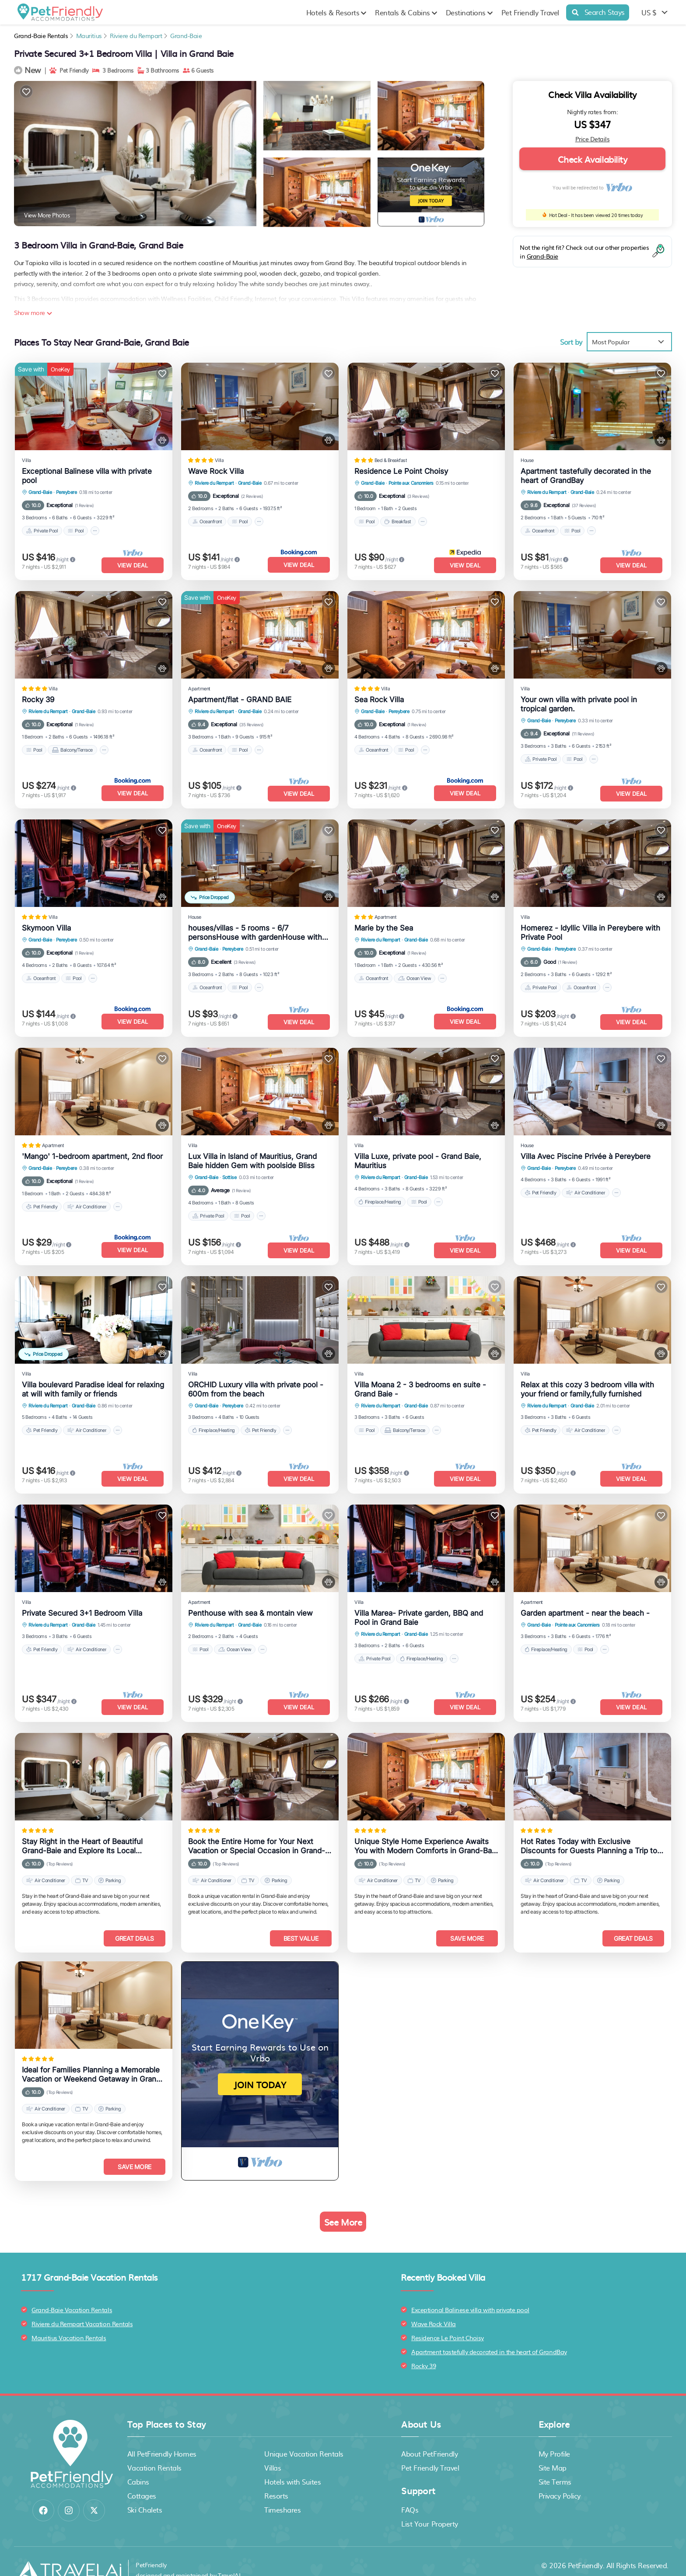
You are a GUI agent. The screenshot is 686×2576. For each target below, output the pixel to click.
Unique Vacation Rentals (303, 2436)
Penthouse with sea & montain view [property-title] (250, 1602)
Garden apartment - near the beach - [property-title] (585, 1602)
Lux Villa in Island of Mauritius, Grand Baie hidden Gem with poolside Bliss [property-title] (252, 1154)
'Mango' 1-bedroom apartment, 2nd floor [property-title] (92, 1149)
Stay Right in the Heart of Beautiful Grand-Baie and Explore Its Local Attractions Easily (82, 1833)
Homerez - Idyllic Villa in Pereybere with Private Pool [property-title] (590, 928)
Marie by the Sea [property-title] (383, 923)
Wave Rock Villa (433, 2306)
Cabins (138, 2464)
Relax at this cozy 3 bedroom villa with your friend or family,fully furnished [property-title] (587, 1381)
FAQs (409, 2492)
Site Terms (555, 2464)
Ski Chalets (144, 2492)
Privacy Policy (560, 2478)
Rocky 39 (423, 2348)
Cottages (141, 2478)
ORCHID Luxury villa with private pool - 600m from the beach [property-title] (255, 1381)
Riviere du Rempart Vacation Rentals (82, 2306)
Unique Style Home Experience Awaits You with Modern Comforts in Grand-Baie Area (426, 1833)
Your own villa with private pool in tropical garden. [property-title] (579, 702)
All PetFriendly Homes (161, 2436)
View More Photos (47, 214)
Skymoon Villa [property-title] (46, 923)
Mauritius (89, 35)
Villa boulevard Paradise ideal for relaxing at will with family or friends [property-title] (93, 1381)
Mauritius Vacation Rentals (69, 2320)
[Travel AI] (69, 2552)
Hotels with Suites (292, 2464)
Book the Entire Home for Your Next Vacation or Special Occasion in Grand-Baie (256, 1833)
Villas (272, 2450)
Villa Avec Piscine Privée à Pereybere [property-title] (586, 1149)
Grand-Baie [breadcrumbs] (40, 492)
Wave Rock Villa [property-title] (216, 471)
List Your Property (429, 2506)
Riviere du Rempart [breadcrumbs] (214, 483)
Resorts (276, 2478)
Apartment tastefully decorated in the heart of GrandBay (489, 2334)
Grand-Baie (186, 35)
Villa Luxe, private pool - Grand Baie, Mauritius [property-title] (417, 1154)
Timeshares (282, 2492)
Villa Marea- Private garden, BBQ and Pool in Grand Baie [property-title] (418, 1607)
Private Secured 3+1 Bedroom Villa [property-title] (82, 1602)
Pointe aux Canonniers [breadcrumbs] (411, 483)
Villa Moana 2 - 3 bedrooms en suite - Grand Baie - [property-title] (420, 1381)
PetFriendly (585, 2547)
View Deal (132, 565)
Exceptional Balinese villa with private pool (470, 2292)
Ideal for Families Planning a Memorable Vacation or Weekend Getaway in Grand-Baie (93, 2059)
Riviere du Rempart (136, 35)
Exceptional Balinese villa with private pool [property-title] (87, 476)
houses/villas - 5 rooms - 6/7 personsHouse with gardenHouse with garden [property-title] (255, 928)
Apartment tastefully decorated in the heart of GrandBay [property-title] (586, 476)
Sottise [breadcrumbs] (229, 1171)
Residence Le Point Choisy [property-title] (401, 471)
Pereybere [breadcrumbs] (66, 492)
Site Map (553, 2450)
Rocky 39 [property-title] (38, 697)
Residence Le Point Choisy (447, 2320)
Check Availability (592, 158)
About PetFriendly (429, 2436)
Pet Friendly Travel (530, 12)
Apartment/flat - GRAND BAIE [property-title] (239, 697)
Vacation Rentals (154, 2450)
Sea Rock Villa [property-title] (379, 697)
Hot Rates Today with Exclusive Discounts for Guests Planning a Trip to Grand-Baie (589, 1833)
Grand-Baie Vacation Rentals (72, 2292)
